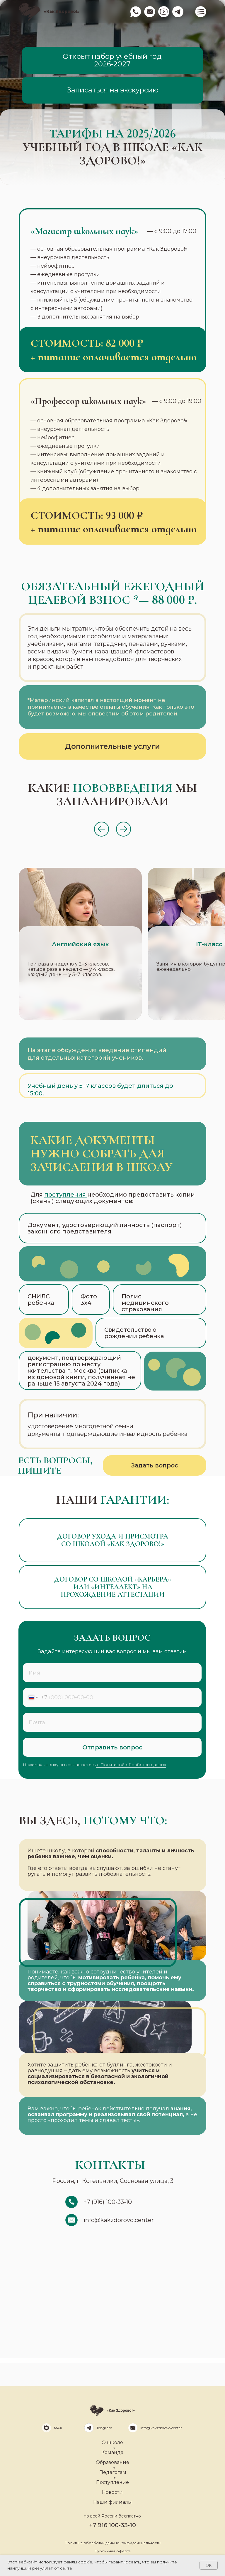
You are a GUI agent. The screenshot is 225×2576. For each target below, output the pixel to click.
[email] (112, 1722)
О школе (112, 2442)
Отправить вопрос (112, 1747)
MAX (58, 2428)
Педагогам (112, 2472)
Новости (112, 2492)
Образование (112, 2462)
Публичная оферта (113, 2551)
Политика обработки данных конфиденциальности (113, 2543)
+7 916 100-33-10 (112, 2525)
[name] (112, 1672)
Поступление (112, 2482)
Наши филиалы (112, 2502)
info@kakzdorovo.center (161, 2428)
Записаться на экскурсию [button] (112, 90)
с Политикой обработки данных (131, 1764)
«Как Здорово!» (61, 11)
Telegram (104, 2428)
